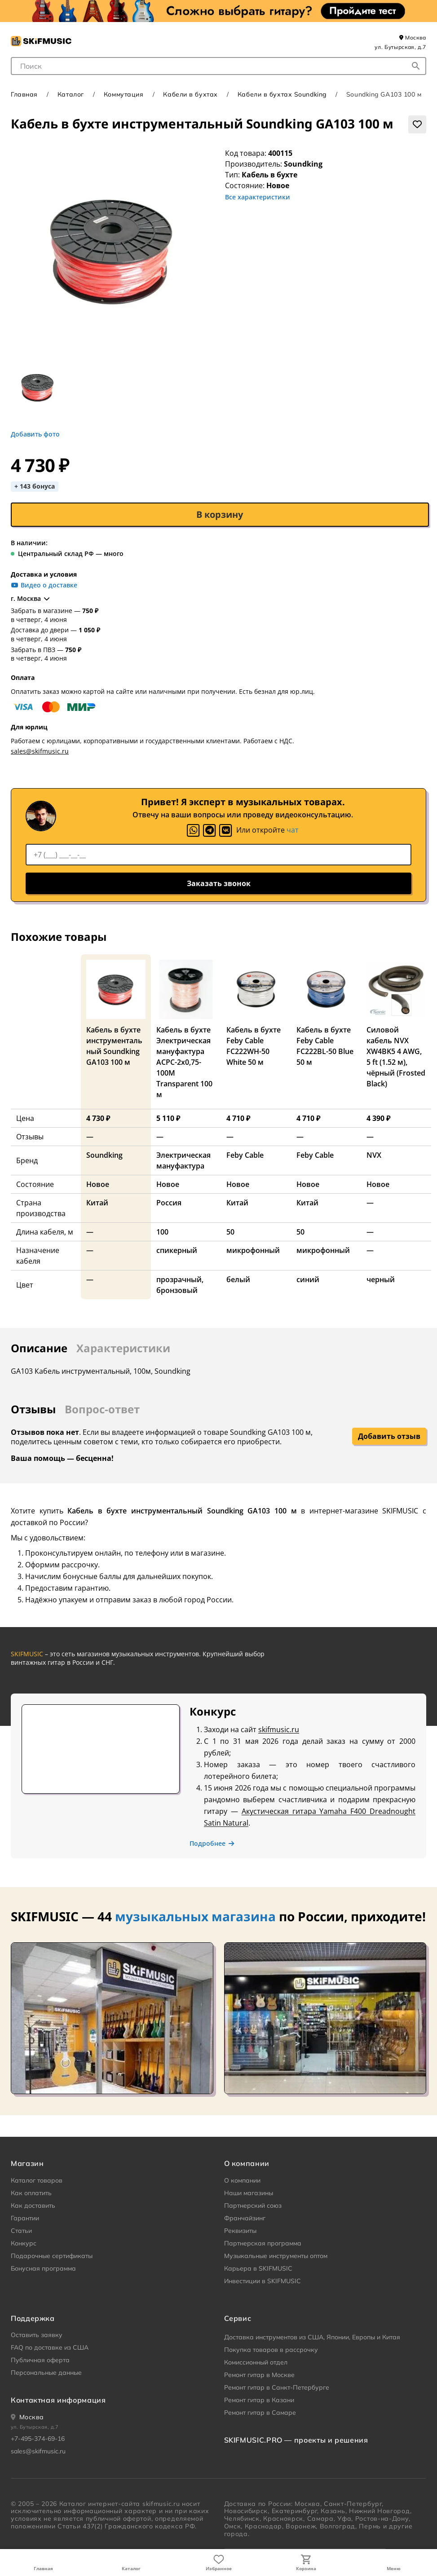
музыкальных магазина (195, 1916)
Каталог (131, 2568)
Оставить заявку (36, 2335)
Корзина (306, 2568)
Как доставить (33, 2205)
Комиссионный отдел (255, 2362)
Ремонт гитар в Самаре (260, 2412)
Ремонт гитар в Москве (259, 2375)
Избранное (219, 2568)
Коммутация (124, 94)
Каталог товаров (36, 2180)
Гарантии (25, 2218)
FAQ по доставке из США (49, 2347)
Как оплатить (31, 2193)
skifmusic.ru (278, 1729)
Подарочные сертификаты (52, 2256)
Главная (43, 2568)
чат (293, 830)
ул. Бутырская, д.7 (400, 47)
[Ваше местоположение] (27, 2417)
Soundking (303, 164)
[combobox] (218, 66)
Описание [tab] (39, 1348)
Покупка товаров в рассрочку (271, 2350)
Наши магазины (248, 2193)
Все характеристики (257, 197)
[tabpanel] (218, 1443)
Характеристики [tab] (123, 1348)
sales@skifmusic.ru (40, 751)
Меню (394, 2568)
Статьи (21, 2231)
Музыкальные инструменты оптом (275, 2256)
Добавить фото (35, 434)
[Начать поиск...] (416, 66)
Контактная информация (58, 2399)
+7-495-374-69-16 (38, 2439)
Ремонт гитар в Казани (259, 2400)
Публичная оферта (40, 2360)
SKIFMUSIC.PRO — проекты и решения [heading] (296, 2439)
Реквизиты (240, 2231)
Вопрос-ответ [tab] (102, 1409)
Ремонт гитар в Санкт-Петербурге (276, 2387)
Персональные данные (46, 2373)
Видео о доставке (44, 585)
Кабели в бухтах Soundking (282, 94)
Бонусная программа (43, 2268)
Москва (412, 37)
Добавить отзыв (389, 1436)
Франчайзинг (244, 2218)
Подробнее (212, 1843)
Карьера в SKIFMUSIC (258, 2268)
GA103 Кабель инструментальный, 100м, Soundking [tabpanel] (100, 1371)
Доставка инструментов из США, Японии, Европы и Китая (312, 2337)
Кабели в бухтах (190, 94)
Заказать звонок (219, 883)
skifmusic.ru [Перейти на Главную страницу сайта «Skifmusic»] (161, 2504)
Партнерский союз (253, 2205)
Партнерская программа (262, 2243)
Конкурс (23, 2243)
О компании (242, 2180)
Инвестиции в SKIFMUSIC (262, 2281)
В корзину (219, 514)
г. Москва (31, 599)
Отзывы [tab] (33, 1409)
